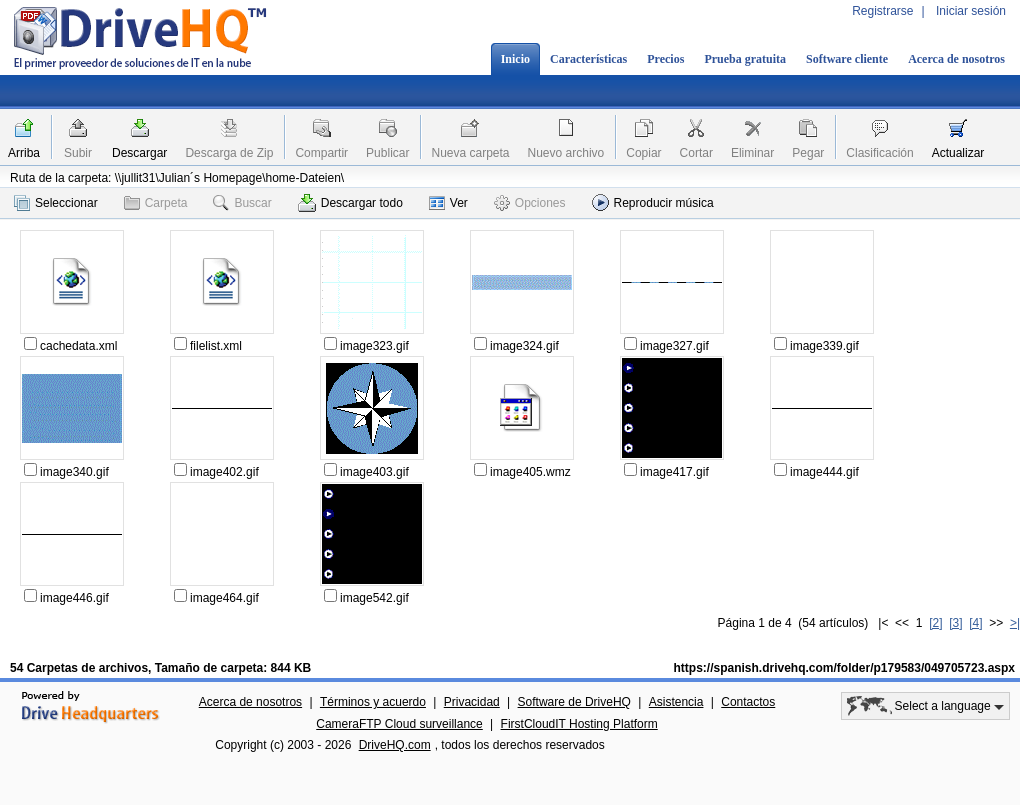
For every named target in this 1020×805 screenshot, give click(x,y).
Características (588, 59)
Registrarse (882, 11)
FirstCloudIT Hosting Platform (579, 724)
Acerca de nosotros (956, 59)
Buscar (242, 203)
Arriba (24, 153)
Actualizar (958, 153)
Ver (448, 203)
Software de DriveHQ (574, 702)
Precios (665, 59)
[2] (935, 623)
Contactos (748, 702)
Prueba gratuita (745, 59)
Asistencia (676, 702)
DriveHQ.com (395, 745)
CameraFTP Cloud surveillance (399, 724)
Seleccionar (56, 203)
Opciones (530, 203)
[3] (955, 623)
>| (1015, 623)
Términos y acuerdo (373, 702)
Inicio (515, 59)
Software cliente (847, 59)
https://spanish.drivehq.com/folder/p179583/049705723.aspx (844, 668)
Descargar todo (350, 203)
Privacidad (472, 702)
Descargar (139, 153)
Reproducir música (653, 202)
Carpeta (156, 203)
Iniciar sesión (971, 11)
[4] (975, 623)
